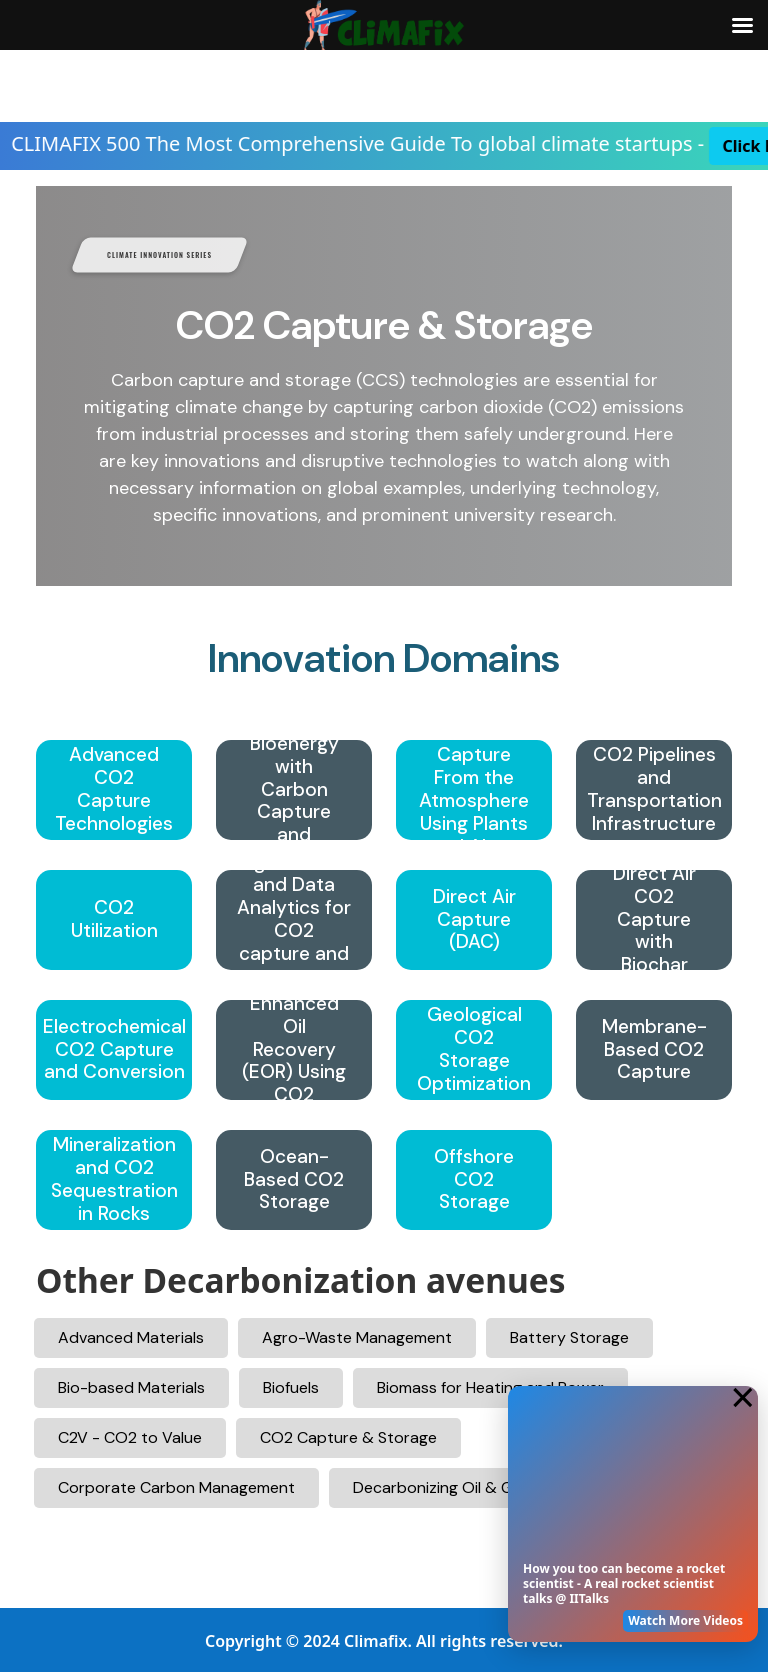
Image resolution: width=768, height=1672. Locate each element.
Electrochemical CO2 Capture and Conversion (114, 1050)
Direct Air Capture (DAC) (474, 920)
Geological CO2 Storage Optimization (474, 1049)
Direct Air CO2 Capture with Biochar (654, 920)
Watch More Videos (685, 1620)
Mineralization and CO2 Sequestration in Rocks (114, 1179)
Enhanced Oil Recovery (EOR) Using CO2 (294, 1050)
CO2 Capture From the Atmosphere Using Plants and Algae (474, 790)
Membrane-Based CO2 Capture (654, 1050)
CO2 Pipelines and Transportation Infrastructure (654, 789)
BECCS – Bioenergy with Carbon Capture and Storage (294, 790)
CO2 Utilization (114, 920)
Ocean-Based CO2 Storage (294, 1180)
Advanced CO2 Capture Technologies (114, 789)
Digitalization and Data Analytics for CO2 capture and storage (294, 920)
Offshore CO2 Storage (474, 1180)
